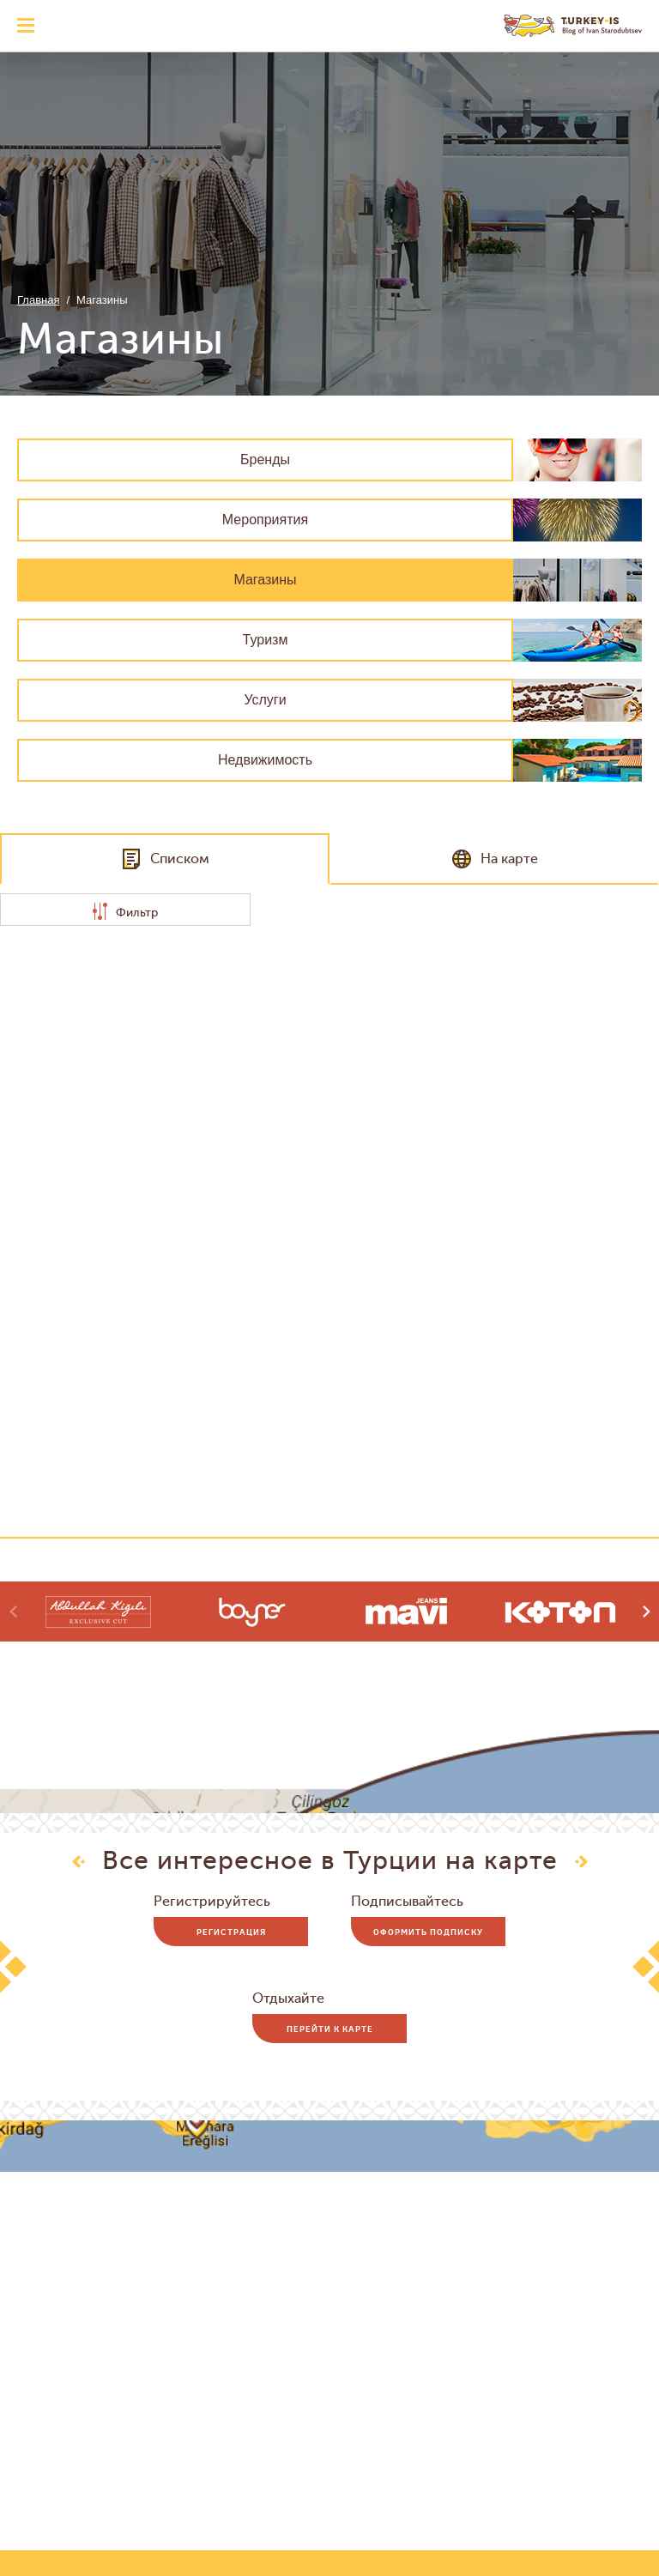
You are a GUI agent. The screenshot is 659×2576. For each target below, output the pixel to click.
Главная (38, 299)
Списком (165, 859)
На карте (494, 859)
